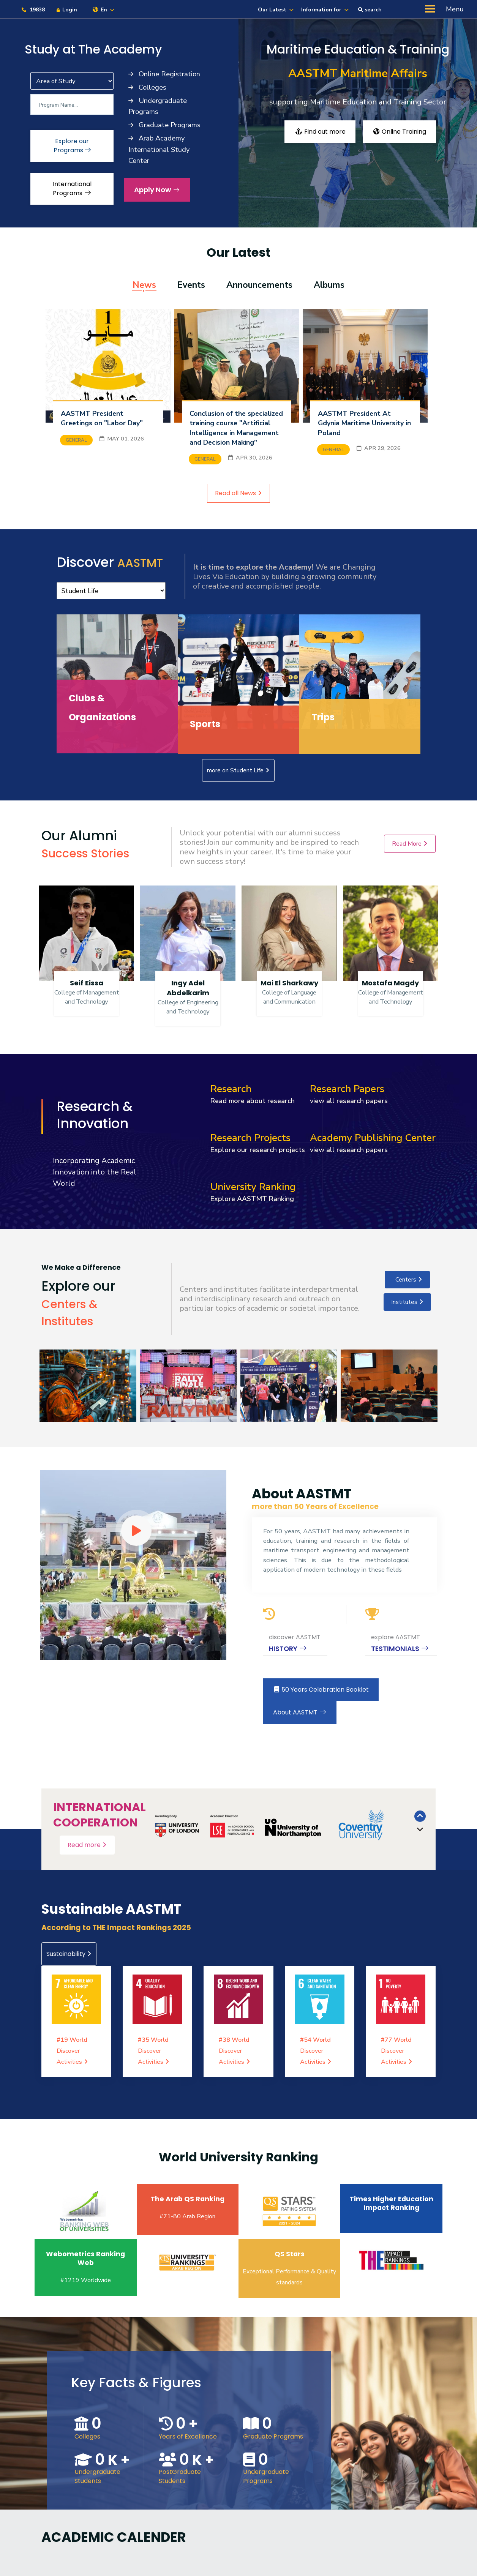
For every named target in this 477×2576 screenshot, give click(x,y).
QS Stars (290, 2254)
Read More (410, 844)
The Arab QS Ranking (187, 2198)
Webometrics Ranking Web (85, 2258)
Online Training (399, 131)
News (144, 285)
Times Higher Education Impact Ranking (391, 2203)
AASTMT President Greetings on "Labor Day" (102, 418)
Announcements (259, 285)
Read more (87, 1844)
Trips (323, 717)
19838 (33, 9)
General (76, 440)
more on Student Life (238, 770)
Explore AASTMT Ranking (252, 1198)
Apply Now (157, 189)
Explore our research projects (257, 1149)
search (370, 9)
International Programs (72, 188)
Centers (407, 1279)
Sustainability (69, 1953)
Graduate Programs (169, 124)
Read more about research (252, 1100)
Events (191, 285)
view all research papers (348, 1100)
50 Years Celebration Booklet (321, 1689)
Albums (329, 285)
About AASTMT (300, 1712)
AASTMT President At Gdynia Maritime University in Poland (364, 423)
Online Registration (168, 74)
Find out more (320, 131)
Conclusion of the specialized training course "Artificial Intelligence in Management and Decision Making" (236, 428)
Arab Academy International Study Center (159, 149)
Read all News (238, 493)
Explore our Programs (72, 146)
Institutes (407, 1302)
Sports (205, 724)
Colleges (151, 87)
